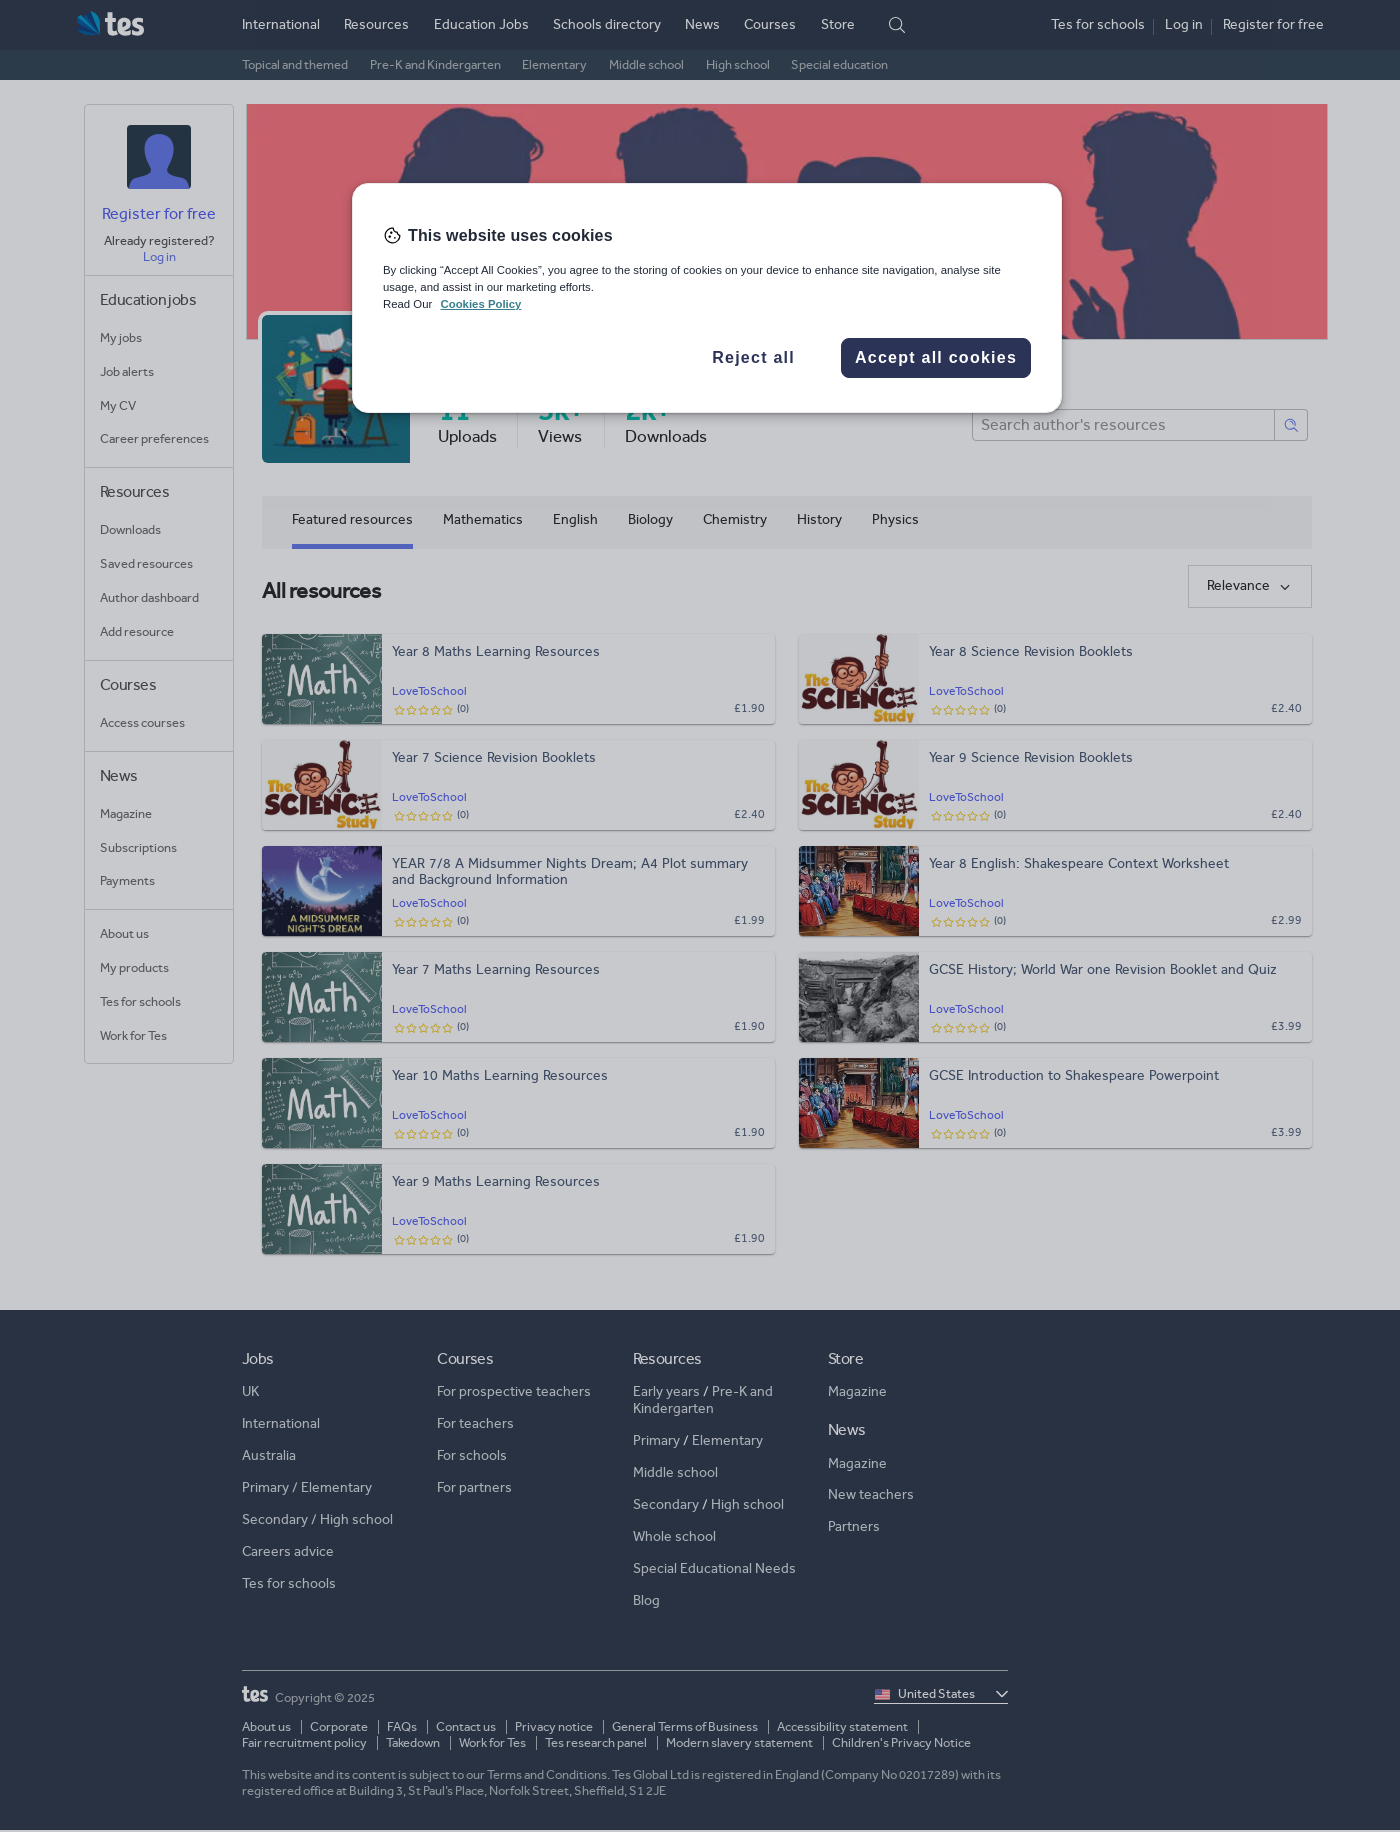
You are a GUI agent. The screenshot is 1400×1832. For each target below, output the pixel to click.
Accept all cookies (936, 357)
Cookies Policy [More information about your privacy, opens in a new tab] (480, 304)
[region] (707, 298)
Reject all (753, 357)
